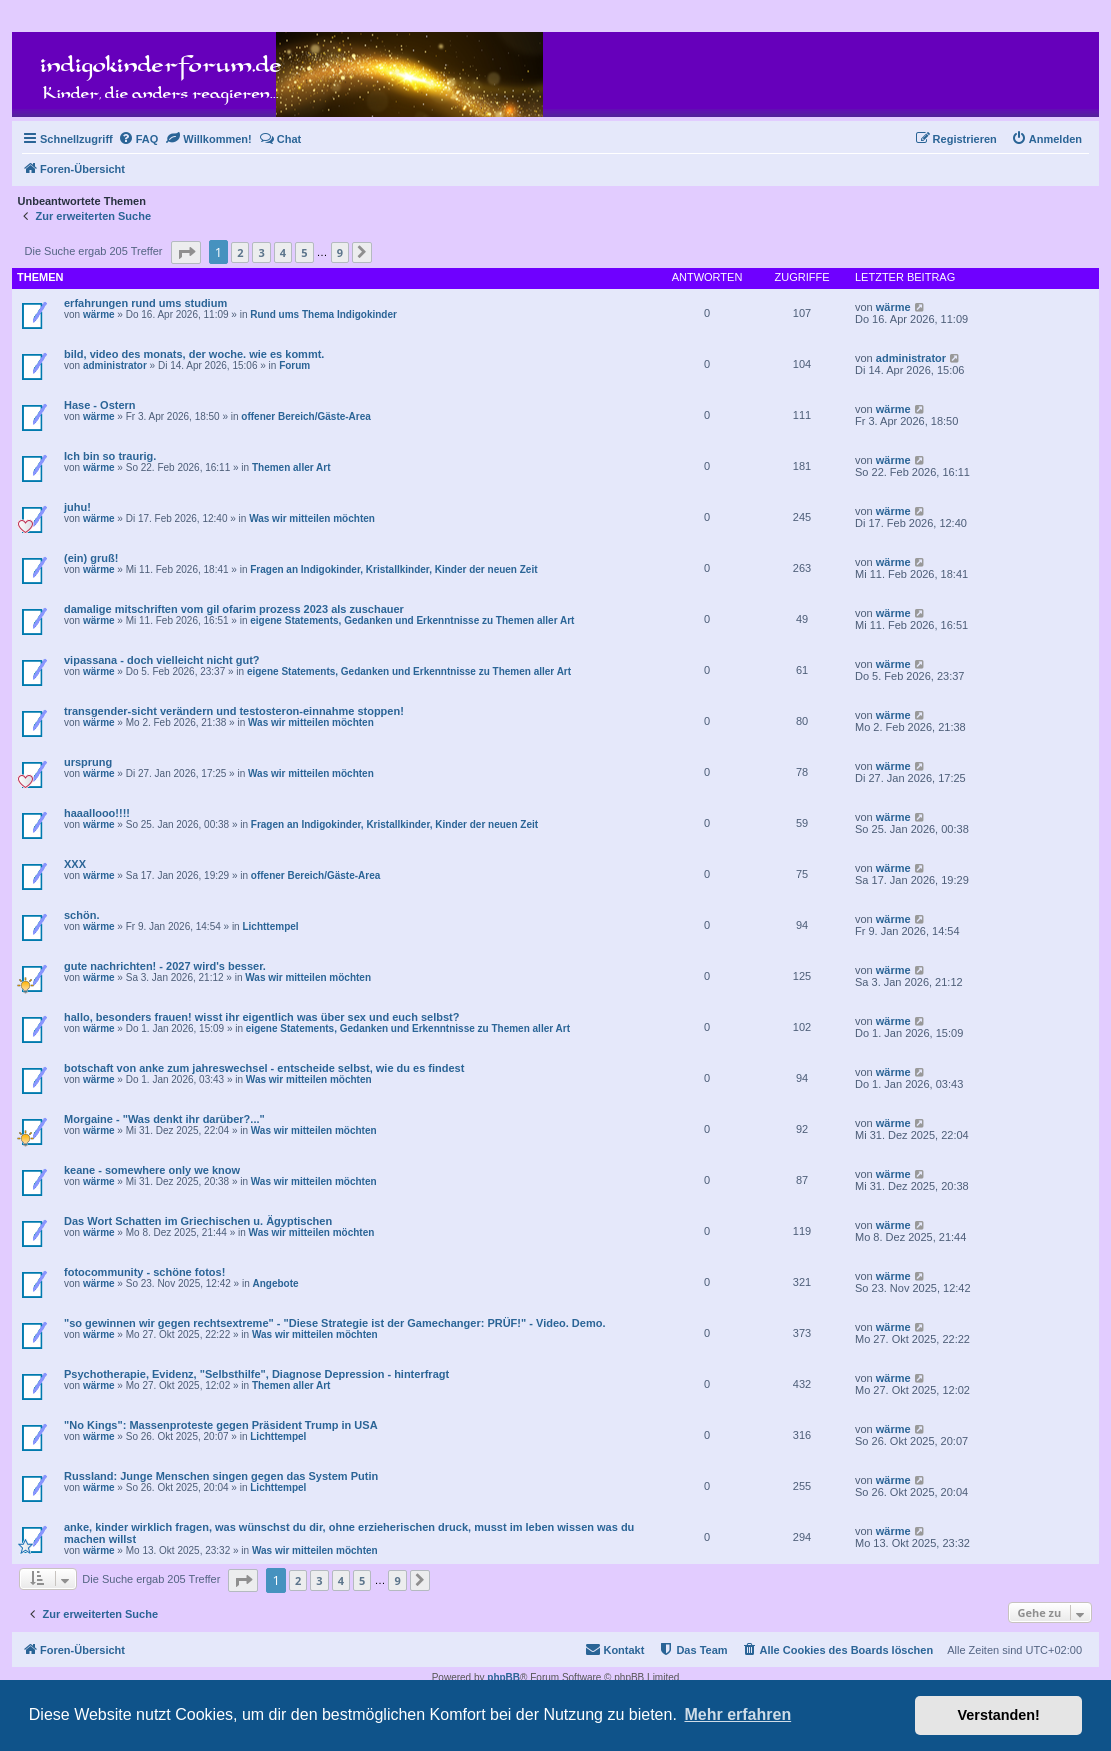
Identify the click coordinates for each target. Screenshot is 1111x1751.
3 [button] (261, 252)
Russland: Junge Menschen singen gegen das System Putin (221, 1476)
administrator (115, 365)
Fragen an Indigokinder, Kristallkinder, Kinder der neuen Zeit (393, 569)
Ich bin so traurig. (110, 456)
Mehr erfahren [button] (737, 1714)
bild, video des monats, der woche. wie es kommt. (194, 354)
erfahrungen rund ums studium (145, 303)
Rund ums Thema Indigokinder (323, 314)
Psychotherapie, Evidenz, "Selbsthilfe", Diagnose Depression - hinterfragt (256, 1374)
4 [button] (283, 252)
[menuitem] (138, 139)
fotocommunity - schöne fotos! (144, 1272)
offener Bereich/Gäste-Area (306, 416)
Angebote (275, 1283)
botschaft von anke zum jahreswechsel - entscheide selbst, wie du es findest (264, 1068)
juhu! (77, 507)
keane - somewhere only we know (152, 1170)
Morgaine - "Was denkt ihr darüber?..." (164, 1119)
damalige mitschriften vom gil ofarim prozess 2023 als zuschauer (234, 609)
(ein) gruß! (91, 558)
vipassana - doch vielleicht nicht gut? (162, 660)
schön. (81, 915)
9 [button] (340, 252)
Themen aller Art (291, 467)
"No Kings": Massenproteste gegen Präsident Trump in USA (221, 1425)
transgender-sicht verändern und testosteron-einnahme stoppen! (234, 711)
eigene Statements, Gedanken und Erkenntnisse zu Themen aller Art (412, 620)
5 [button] (304, 252)
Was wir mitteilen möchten (312, 518)
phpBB (503, 1677)
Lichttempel (270, 926)
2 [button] (240, 252)
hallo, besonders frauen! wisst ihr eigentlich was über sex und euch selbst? (261, 1017)
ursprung (88, 762)
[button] (186, 252)
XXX (75, 864)
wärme (99, 314)
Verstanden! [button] (999, 1715)
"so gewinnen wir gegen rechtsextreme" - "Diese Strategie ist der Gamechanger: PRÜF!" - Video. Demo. (334, 1323)
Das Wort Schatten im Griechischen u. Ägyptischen (198, 1221)
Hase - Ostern (100, 405)
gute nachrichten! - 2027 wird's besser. (165, 966)
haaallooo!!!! (97, 813)
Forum (294, 365)
